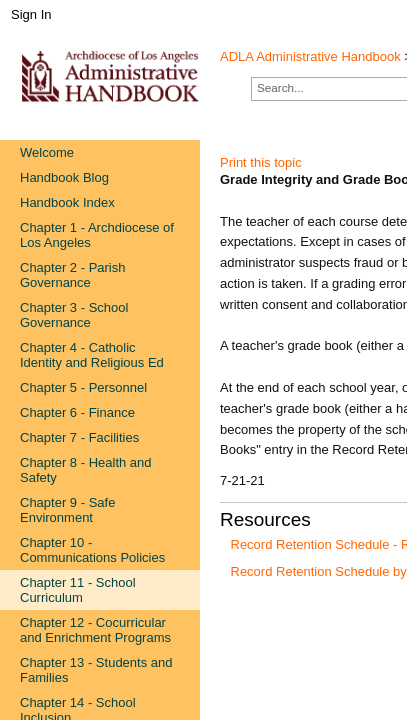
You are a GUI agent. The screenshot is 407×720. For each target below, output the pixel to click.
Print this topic (261, 162)
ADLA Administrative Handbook (310, 56)
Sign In (31, 14)
